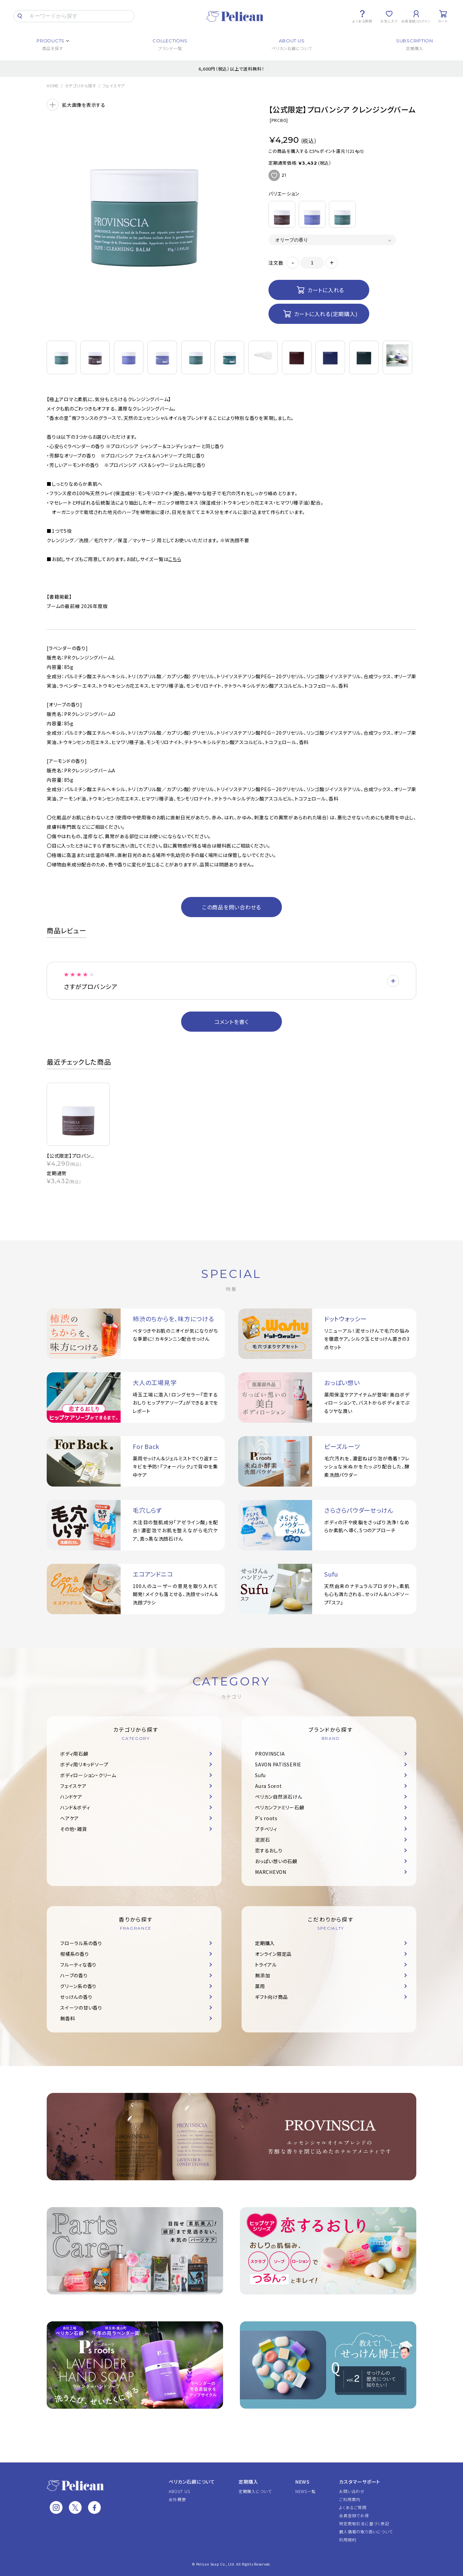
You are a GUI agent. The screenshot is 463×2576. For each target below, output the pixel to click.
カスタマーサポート (359, 2481)
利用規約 (347, 2539)
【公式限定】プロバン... (70, 1155)
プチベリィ (266, 1829)
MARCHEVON (270, 1872)
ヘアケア (69, 1818)
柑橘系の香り (74, 1953)
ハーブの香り (74, 1975)
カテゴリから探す (80, 86)
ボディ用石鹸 (74, 1753)
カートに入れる (325, 290)
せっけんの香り (76, 1996)
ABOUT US (179, 2491)
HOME (53, 86)
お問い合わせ (352, 2491)
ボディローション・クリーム (88, 1775)
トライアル (266, 1964)
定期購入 (265, 1943)
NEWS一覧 (305, 2491)
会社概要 (177, 2499)
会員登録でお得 (354, 2515)
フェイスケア (113, 86)
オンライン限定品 (273, 1953)
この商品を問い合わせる (231, 907)
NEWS (302, 2481)
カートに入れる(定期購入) (326, 314)
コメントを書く (231, 1022)
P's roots (266, 1818)
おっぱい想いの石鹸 (276, 1861)
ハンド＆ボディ (75, 1807)
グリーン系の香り (78, 1986)
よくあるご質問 (352, 2507)
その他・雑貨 (73, 1829)
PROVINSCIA (270, 1753)
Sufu (260, 1775)
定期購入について (255, 2491)
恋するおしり (269, 1850)
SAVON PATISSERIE (278, 1764)
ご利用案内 (349, 2499)
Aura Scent (268, 1786)
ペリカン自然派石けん (278, 1796)
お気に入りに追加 (274, 175)
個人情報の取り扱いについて (366, 2531)
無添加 (262, 1975)
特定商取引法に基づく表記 (364, 2523)
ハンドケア (71, 1796)
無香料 (67, 2018)
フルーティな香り (78, 1964)
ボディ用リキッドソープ (84, 1764)
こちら (174, 559)
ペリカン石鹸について (192, 2481)
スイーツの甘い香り (81, 2007)
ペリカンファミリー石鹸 (279, 1807)
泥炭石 (262, 1839)
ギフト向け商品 (271, 1996)
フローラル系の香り (81, 1943)
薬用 (260, 1986)
